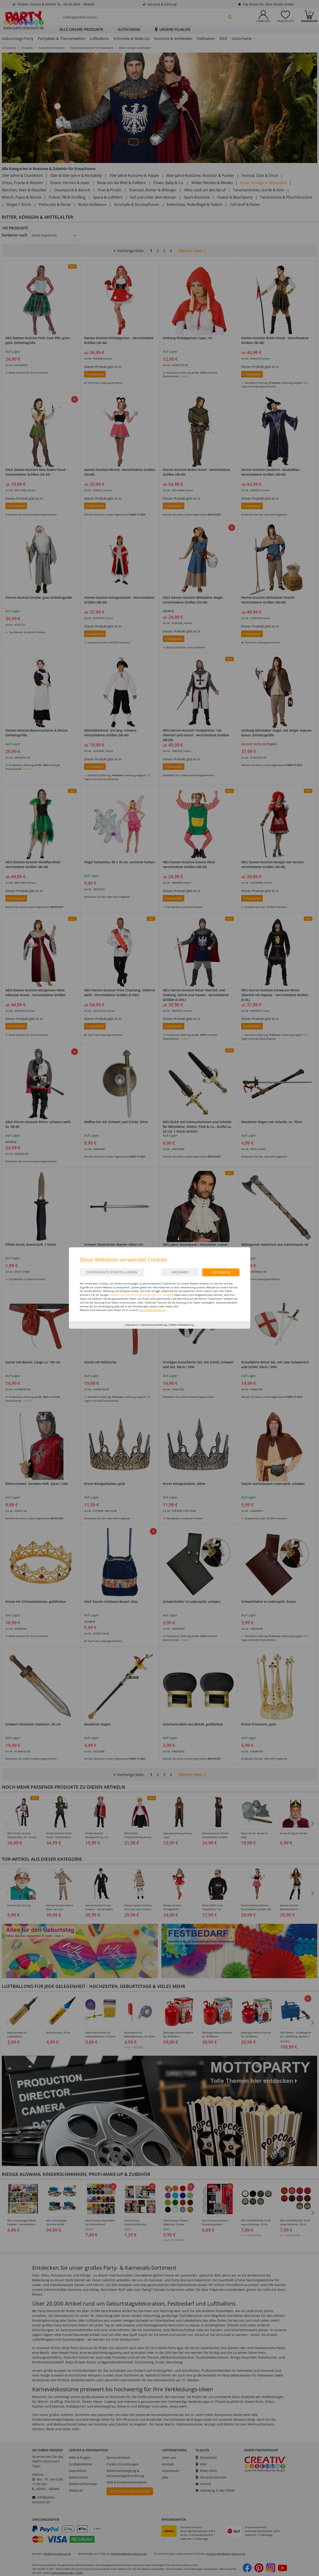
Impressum (131, 1324)
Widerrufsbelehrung (182, 1324)
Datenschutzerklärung (154, 1324)
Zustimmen (220, 1272)
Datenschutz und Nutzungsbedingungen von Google (140, 1295)
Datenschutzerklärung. (152, 1310)
